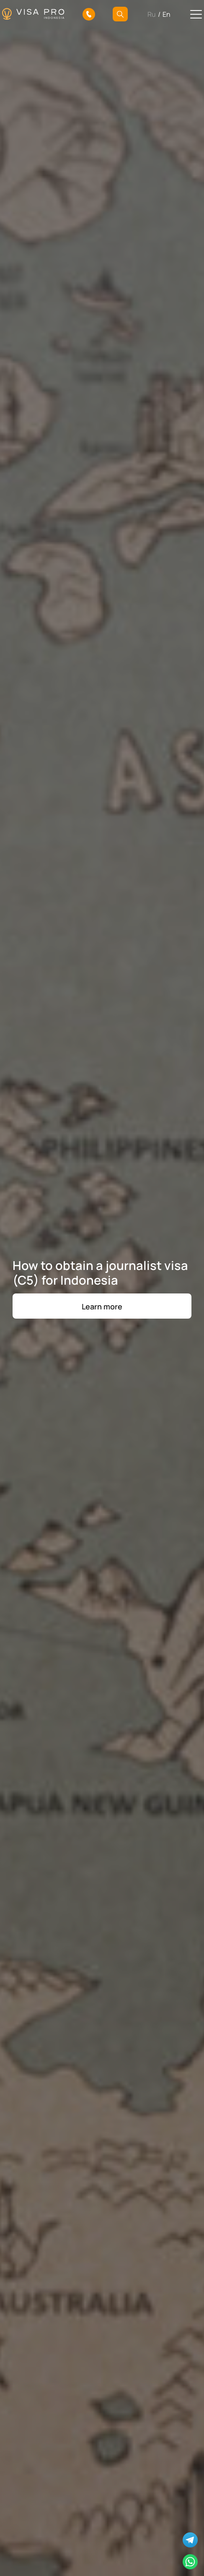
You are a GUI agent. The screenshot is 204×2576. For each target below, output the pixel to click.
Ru (151, 14)
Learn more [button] (102, 1306)
